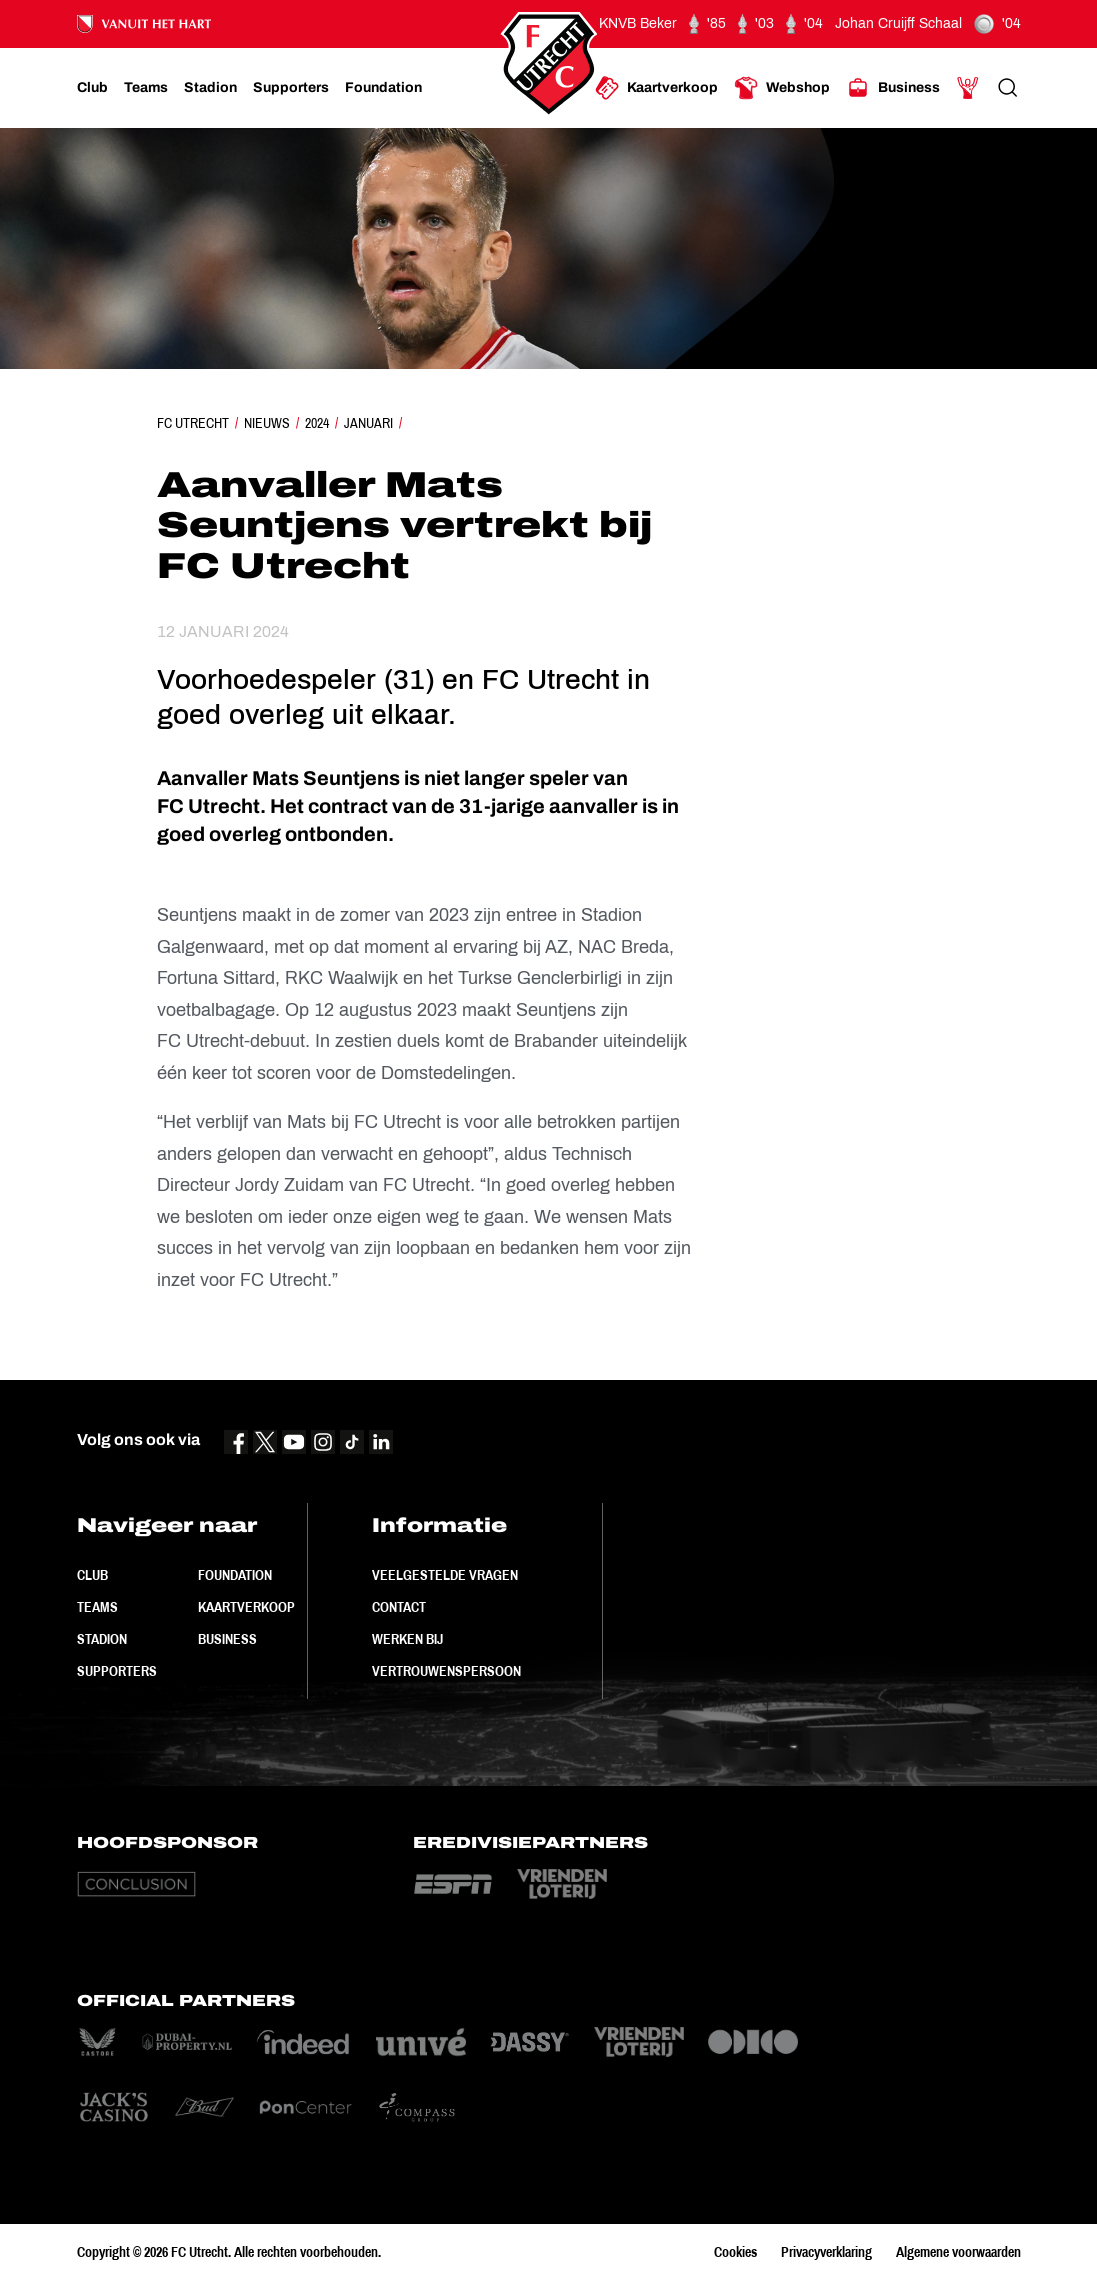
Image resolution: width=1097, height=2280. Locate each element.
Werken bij (407, 1639)
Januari (368, 423)
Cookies (735, 2252)
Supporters (117, 1671)
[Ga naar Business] (893, 88)
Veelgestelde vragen (445, 1575)
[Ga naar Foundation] (383, 88)
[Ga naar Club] (92, 88)
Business (227, 1639)
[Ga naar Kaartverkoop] (656, 88)
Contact (399, 1607)
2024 (317, 423)
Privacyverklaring (826, 2252)
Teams (97, 1607)
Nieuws (267, 423)
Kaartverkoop (246, 1607)
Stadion (102, 1639)
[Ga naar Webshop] (782, 88)
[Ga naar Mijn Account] (968, 88)
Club (92, 1575)
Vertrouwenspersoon (446, 1671)
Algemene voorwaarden (958, 2252)
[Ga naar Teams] (146, 88)
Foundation (235, 1575)
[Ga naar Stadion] (210, 88)
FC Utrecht (193, 423)
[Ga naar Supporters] (291, 88)
